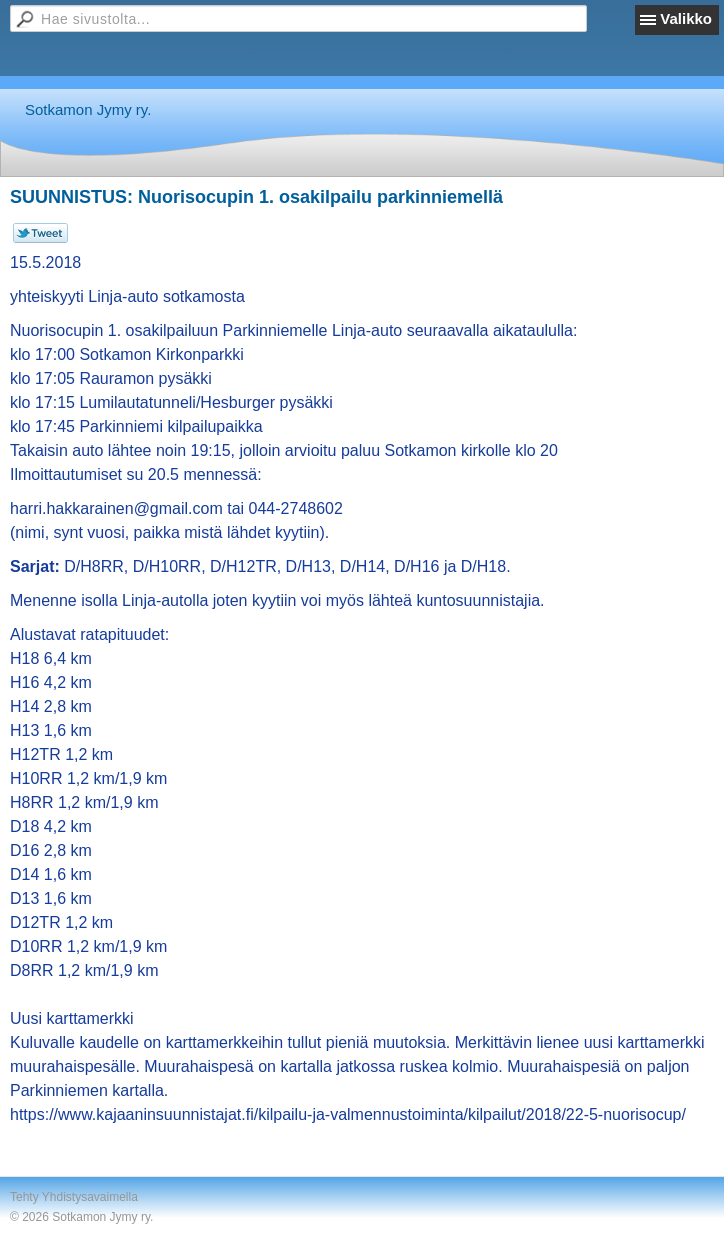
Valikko (686, 18)
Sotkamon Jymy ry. (88, 109)
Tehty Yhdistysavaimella (74, 1197)
